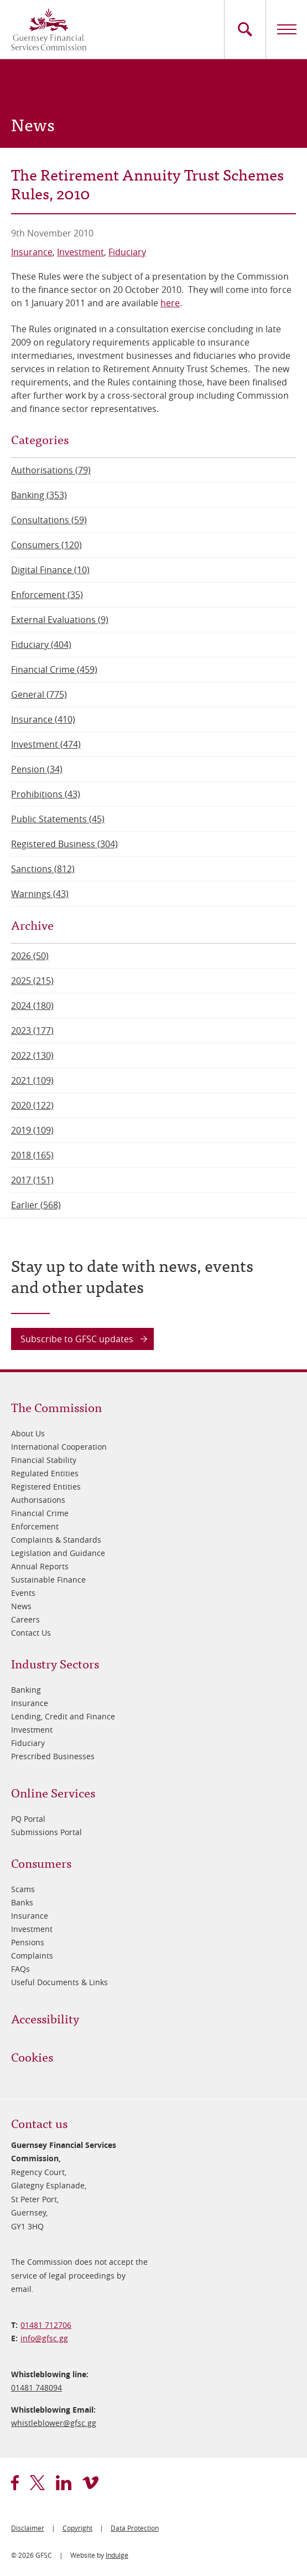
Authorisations (38, 1500)
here (170, 303)
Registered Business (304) (64, 844)
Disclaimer (27, 2527)
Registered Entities (46, 1486)
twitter (37, 2482)
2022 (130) (32, 1055)
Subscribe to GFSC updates (76, 1339)
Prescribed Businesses (53, 1756)
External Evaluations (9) (59, 620)
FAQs (20, 1969)
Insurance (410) (43, 719)
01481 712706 (45, 2325)
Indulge (117, 2555)
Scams (23, 1889)
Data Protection (135, 2527)
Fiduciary (127, 252)
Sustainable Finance (48, 1579)
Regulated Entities (45, 1473)
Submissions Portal (46, 1832)
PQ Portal (28, 1818)
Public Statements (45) (58, 819)
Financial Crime (40, 1513)
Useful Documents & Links (59, 1982)
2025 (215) (32, 981)
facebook (15, 2482)
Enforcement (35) (47, 595)
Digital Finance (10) (50, 570)
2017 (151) (32, 1180)
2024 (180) (32, 1006)
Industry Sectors (55, 1663)
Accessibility (45, 2018)
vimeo (90, 2482)
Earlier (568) (36, 1205)
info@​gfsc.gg (44, 2338)
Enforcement (35, 1526)
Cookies (32, 2056)
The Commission (56, 1406)
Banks (22, 1902)
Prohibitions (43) (45, 794)
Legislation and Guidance (58, 1553)
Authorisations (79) (51, 470)
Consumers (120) (46, 545)
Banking (26, 1689)
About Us (28, 1433)
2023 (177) (32, 1030)
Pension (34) (37, 769)
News (21, 1606)
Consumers (41, 1862)
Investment (80, 252)
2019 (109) (32, 1130)
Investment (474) (46, 744)
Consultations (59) (49, 520)
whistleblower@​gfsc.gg (53, 2423)
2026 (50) (30, 956)
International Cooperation (59, 1446)
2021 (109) (32, 1080)
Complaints (32, 1955)
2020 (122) (32, 1105)
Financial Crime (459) (54, 669)
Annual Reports (40, 1566)
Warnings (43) (40, 894)
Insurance (32, 252)
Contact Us (31, 1632)
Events (23, 1593)
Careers (25, 1619)
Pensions (27, 1942)
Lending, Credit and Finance (63, 1716)
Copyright (77, 2527)
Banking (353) (39, 495)
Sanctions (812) (43, 869)
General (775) (39, 694)
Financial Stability (43, 1460)
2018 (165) (32, 1155)
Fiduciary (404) (41, 644)
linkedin (63, 2482)
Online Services (53, 1792)
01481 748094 (36, 2387)
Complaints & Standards (56, 1539)
